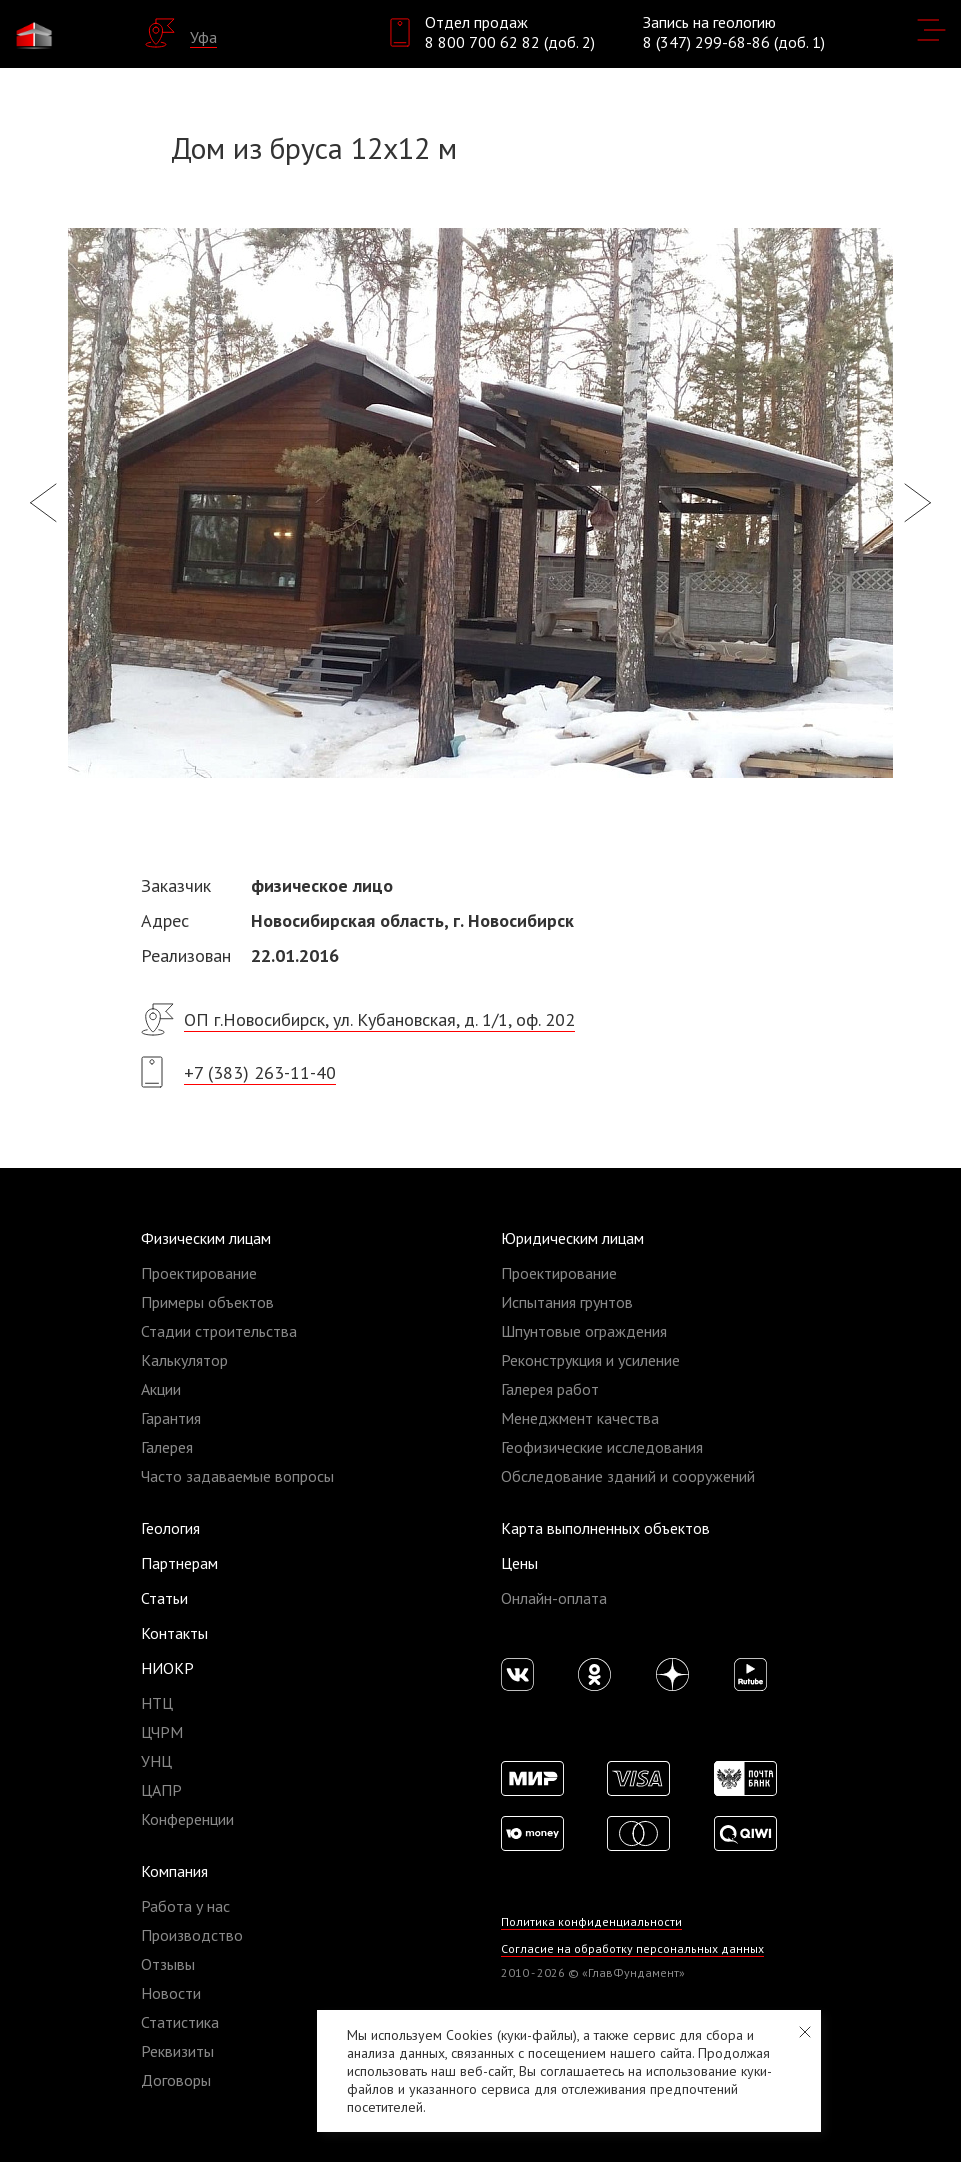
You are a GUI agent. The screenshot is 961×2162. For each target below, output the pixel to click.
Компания (174, 1871)
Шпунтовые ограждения (584, 1331)
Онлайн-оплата (554, 1598)
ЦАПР (161, 1790)
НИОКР (167, 1668)
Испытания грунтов (567, 1302)
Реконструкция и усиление (590, 1360)
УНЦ (156, 1761)
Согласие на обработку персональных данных (632, 1948)
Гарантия (171, 1418)
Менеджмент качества (580, 1418)
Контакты (174, 1633)
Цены (519, 1563)
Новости (171, 1993)
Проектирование (199, 1273)
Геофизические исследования (602, 1447)
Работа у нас (185, 1906)
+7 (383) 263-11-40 (260, 1072)
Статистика (180, 2022)
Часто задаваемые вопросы (237, 1476)
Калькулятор (184, 1360)
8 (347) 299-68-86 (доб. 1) (734, 42)
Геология (170, 1528)
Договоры (176, 2080)
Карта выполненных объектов (605, 1528)
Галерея (167, 1447)
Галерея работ (550, 1389)
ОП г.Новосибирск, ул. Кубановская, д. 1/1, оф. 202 (379, 1019)
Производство (192, 1935)
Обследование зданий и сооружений (628, 1476)
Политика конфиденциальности (591, 1921)
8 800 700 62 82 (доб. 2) (510, 42)
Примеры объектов (207, 1302)
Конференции (187, 1819)
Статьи (164, 1598)
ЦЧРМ (162, 1732)
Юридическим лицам (572, 1238)
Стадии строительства (219, 1331)
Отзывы (168, 1964)
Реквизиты (177, 2051)
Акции (161, 1389)
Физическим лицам (206, 1238)
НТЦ (157, 1703)
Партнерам (179, 1563)
